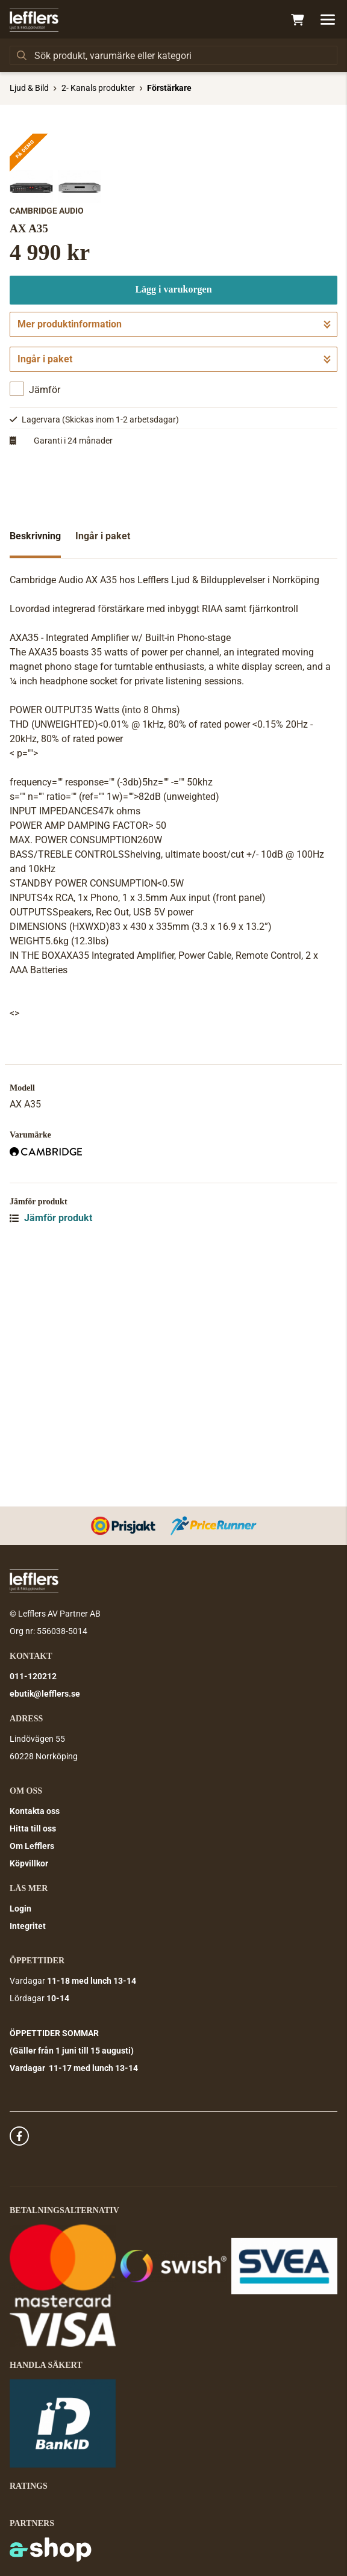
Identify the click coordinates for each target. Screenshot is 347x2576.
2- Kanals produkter (98, 88)
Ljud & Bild (29, 88)
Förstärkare (169, 88)
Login (20, 1909)
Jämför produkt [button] (51, 1456)
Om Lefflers (32, 1846)
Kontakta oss (35, 1811)
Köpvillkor (29, 1864)
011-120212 (33, 1677)
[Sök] (173, 55)
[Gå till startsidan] (34, 20)
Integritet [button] (28, 1926)
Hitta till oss (33, 1829)
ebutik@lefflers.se (45, 1694)
